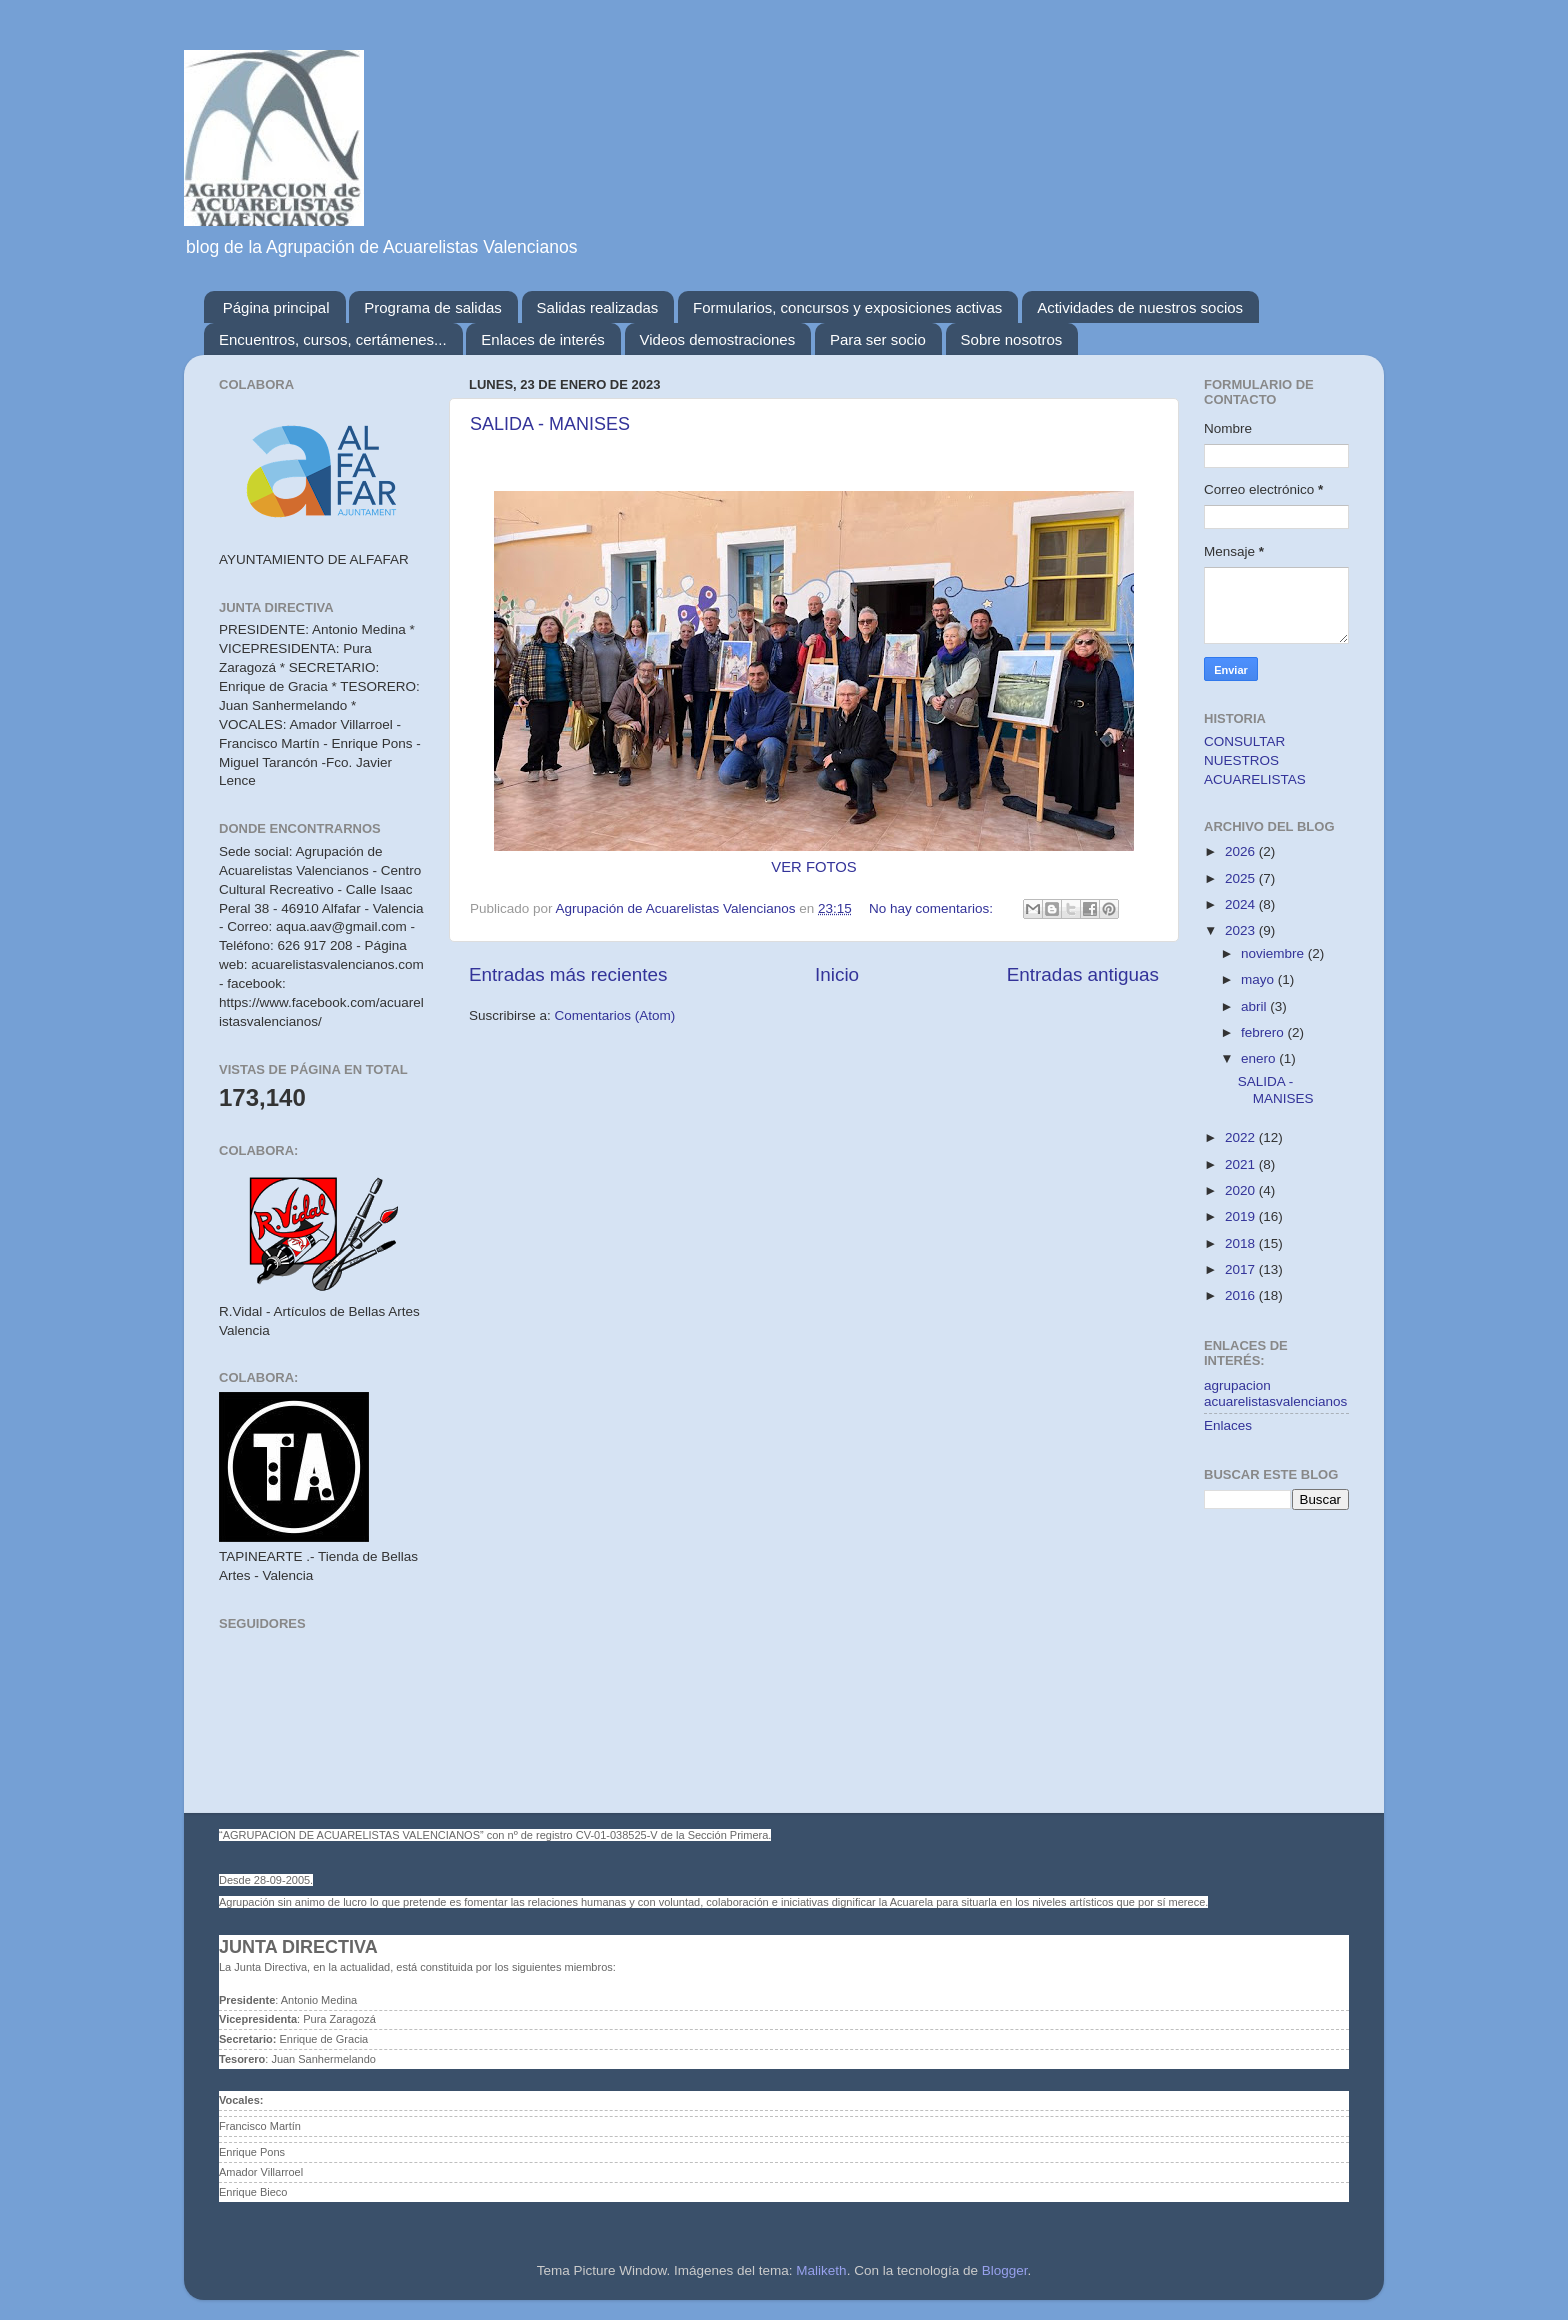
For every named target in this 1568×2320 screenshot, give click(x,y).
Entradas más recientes (568, 974)
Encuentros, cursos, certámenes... (333, 339)
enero (1260, 1058)
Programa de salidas (433, 307)
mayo (1259, 979)
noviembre (1274, 953)
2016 (1242, 1295)
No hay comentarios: (933, 908)
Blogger (1005, 2270)
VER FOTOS (814, 867)
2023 (1242, 930)
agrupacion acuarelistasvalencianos (1275, 1393)
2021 (1242, 1164)
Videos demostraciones (718, 339)
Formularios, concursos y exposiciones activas (847, 307)
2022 (1242, 1137)
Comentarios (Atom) (615, 1015)
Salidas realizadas (598, 307)
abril (1255, 1006)
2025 (1242, 878)
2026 (1242, 851)
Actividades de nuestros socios (1140, 307)
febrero (1264, 1032)
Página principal (276, 307)
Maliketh (821, 2270)
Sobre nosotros (1012, 339)
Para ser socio (878, 339)
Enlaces (1228, 1425)
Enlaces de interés (542, 339)
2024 (1242, 904)
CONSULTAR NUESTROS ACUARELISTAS (1255, 760)
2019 (1242, 1216)
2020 (1242, 1190)
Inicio (837, 974)
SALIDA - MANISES (550, 424)
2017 (1242, 1269)
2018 (1242, 1243)
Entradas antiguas (1083, 974)
